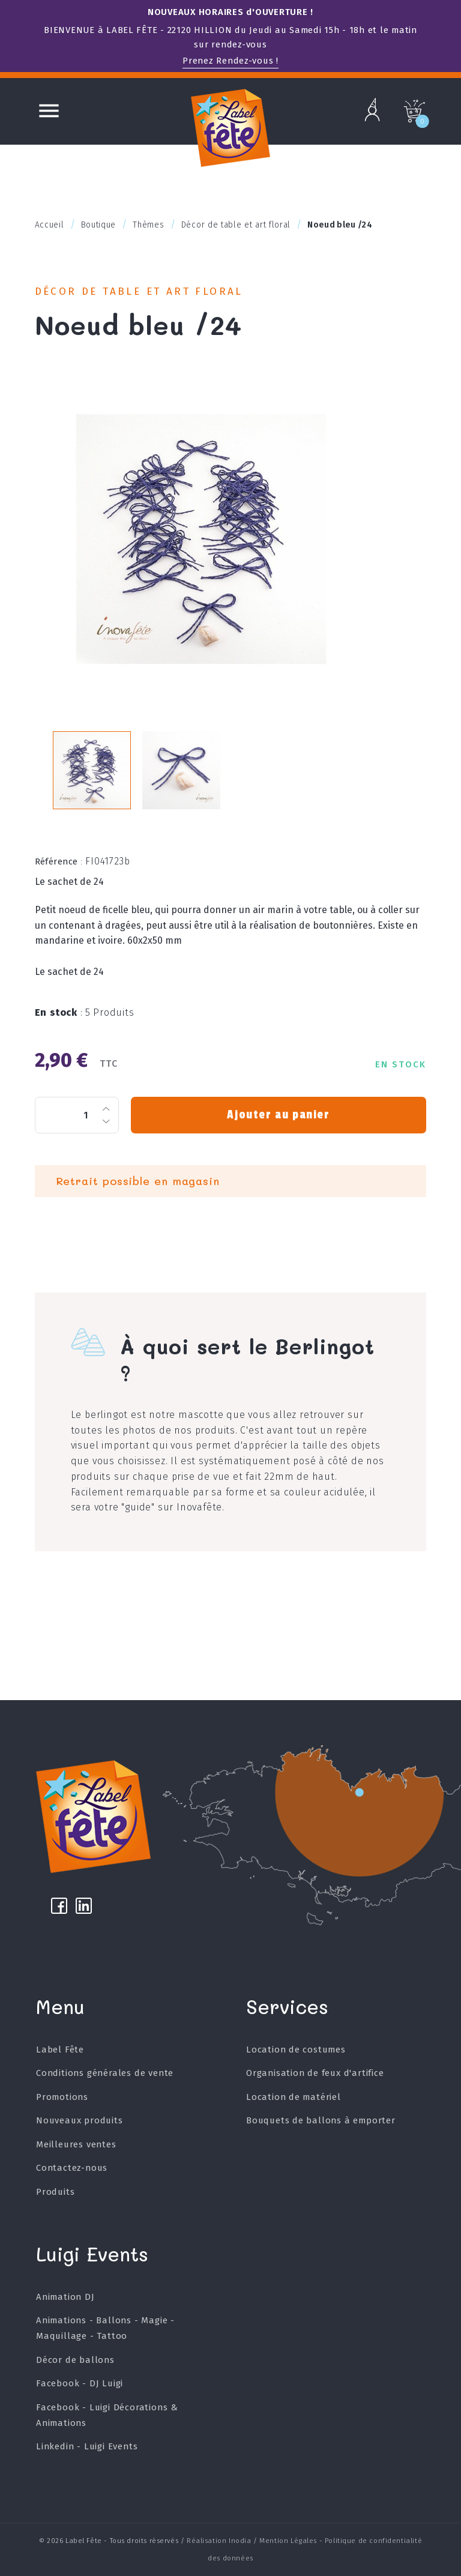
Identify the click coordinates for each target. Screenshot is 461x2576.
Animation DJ (65, 2296)
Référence (59, 861)
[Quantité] (77, 1115)
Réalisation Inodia (219, 2540)
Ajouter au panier (278, 1115)
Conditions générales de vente (104, 2073)
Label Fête (60, 2049)
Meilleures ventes (76, 2144)
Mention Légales (288, 2540)
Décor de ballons (75, 2359)
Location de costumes (296, 2049)
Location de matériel (293, 2097)
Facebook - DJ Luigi (79, 2383)
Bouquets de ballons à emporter (321, 2120)
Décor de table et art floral (139, 291)
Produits (55, 2191)
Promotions (62, 2097)
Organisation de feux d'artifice (315, 2073)
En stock (59, 1012)
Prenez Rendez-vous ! (230, 60)
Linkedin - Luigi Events (86, 2446)
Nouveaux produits (79, 2120)
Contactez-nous (71, 2167)
